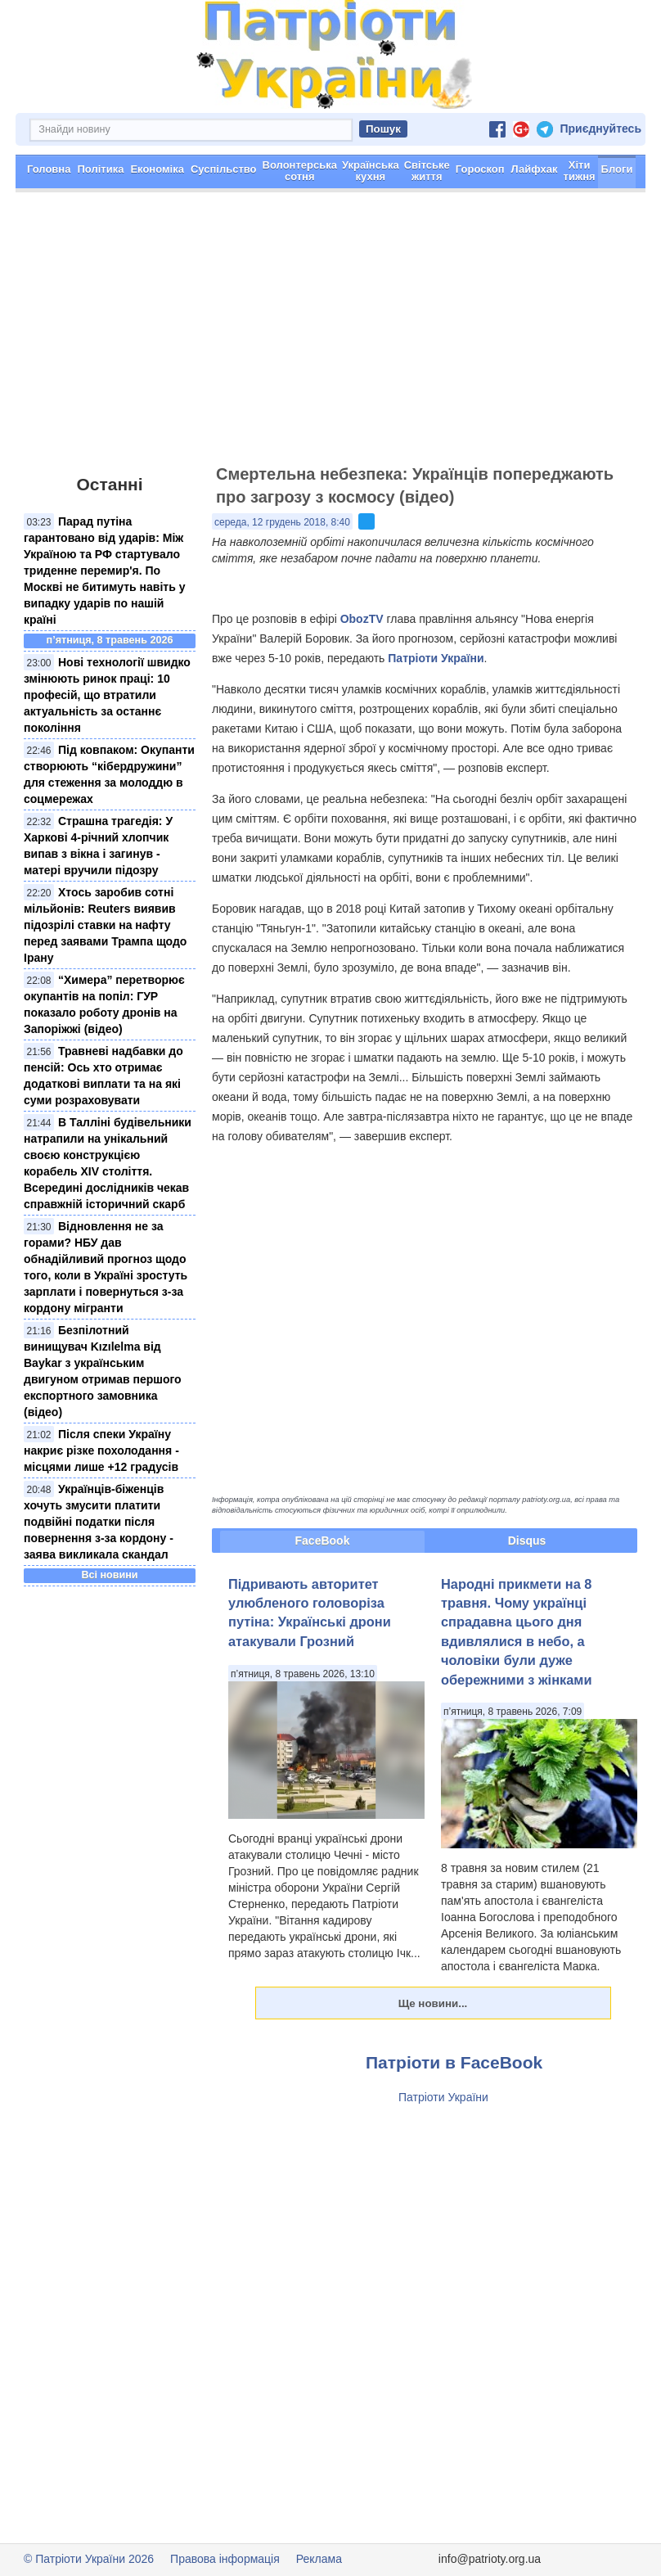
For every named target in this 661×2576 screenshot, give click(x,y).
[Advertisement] (330, 335)
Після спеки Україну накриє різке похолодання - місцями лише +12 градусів (101, 1450)
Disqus (527, 1540)
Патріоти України (435, 658)
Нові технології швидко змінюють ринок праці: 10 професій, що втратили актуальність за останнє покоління (107, 695)
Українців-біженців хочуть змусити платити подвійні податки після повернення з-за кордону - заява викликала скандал (98, 1521)
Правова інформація (225, 2558)
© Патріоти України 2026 (89, 2558)
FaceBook (322, 1540)
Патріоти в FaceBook (454, 2062)
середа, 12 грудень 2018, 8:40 (282, 522)
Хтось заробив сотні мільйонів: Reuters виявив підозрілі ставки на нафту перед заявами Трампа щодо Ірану (105, 925)
